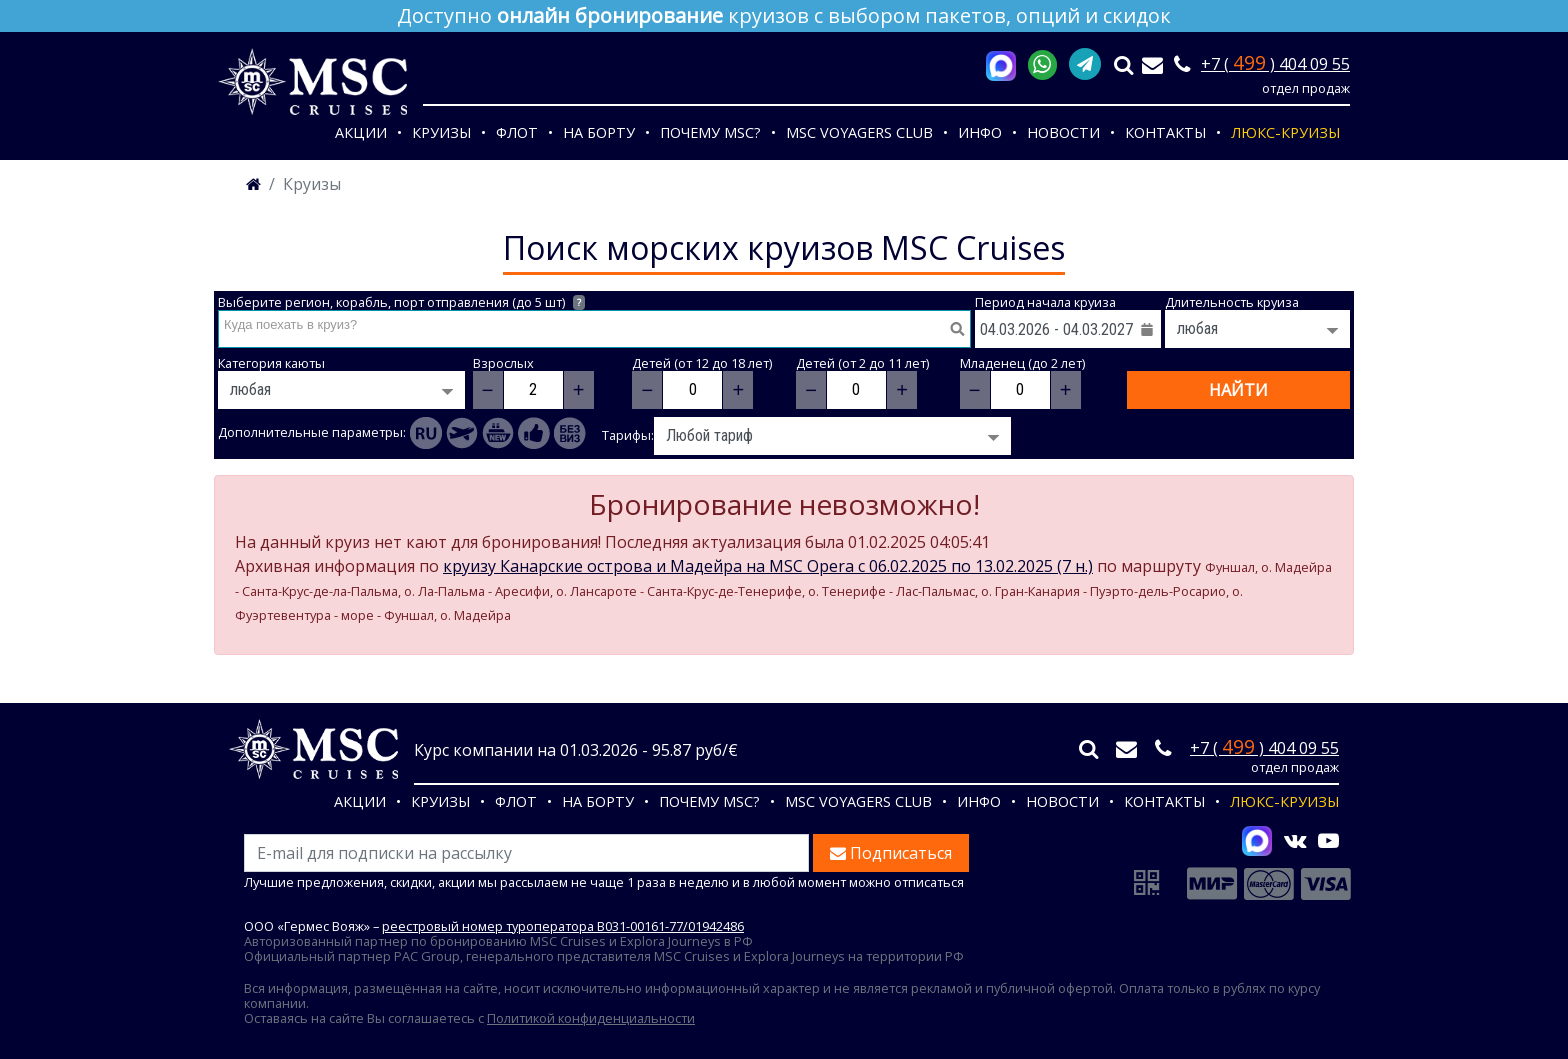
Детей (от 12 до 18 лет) (702, 363)
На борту (599, 132)
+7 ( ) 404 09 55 (1275, 64)
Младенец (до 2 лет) (1022, 363)
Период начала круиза (1045, 302)
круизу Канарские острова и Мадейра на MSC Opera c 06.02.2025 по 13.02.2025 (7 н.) (768, 566)
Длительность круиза (1232, 302)
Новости (1063, 132)
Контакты (1165, 132)
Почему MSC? (710, 132)
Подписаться (891, 853)
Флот (517, 132)
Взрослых (503, 363)
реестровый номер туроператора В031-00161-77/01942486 (563, 926)
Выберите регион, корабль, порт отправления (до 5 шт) (401, 302)
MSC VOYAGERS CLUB (859, 132)
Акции (361, 132)
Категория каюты (271, 363)
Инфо (980, 132)
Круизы (441, 132)
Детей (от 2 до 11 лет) (862, 363)
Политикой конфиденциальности (591, 1018)
